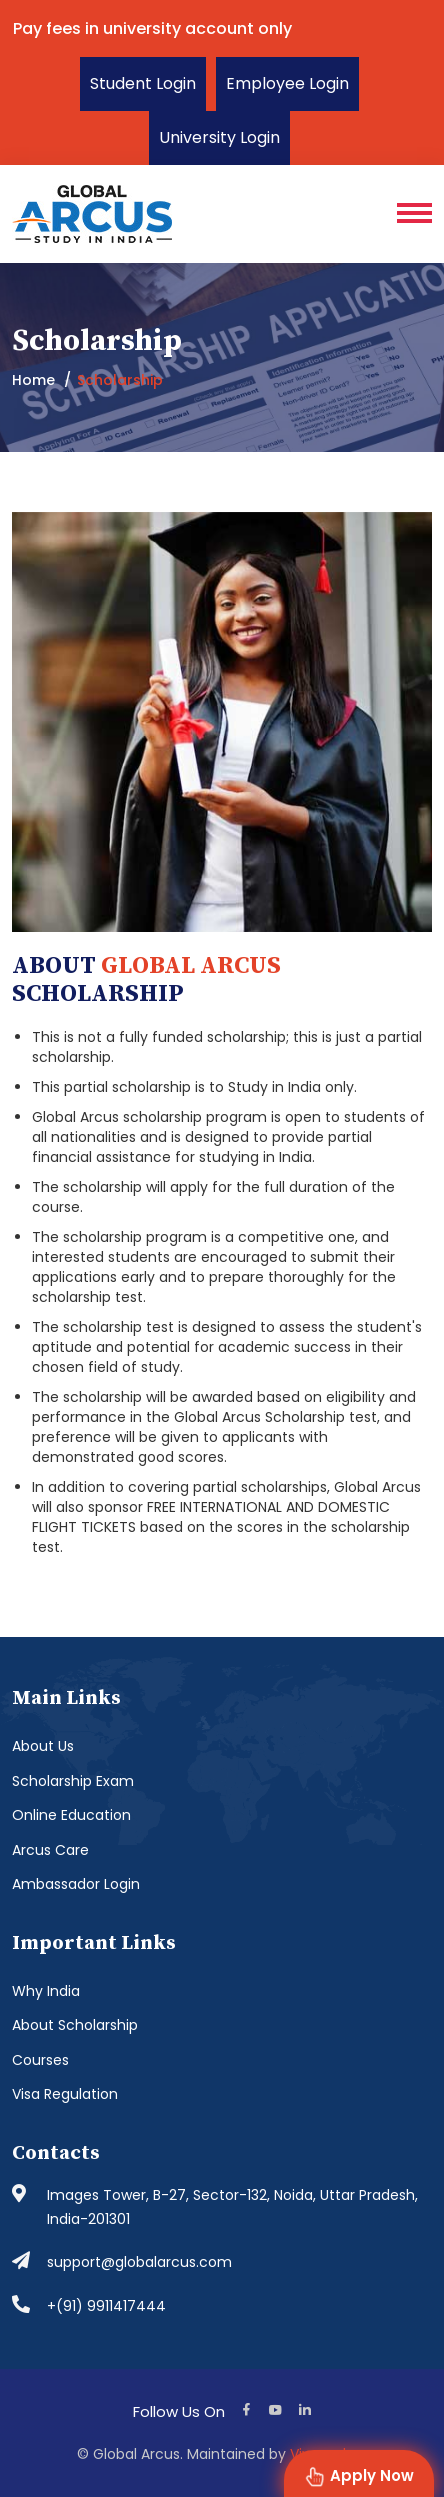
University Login (219, 137)
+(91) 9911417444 (106, 2306)
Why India (46, 1991)
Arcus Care (50, 1850)
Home (33, 380)
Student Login (143, 83)
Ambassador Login (76, 1884)
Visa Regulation (65, 2094)
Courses (40, 2060)
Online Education (71, 1815)
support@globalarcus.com (139, 2262)
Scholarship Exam (73, 1781)
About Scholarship (75, 2025)
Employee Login (287, 83)
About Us (43, 1746)
